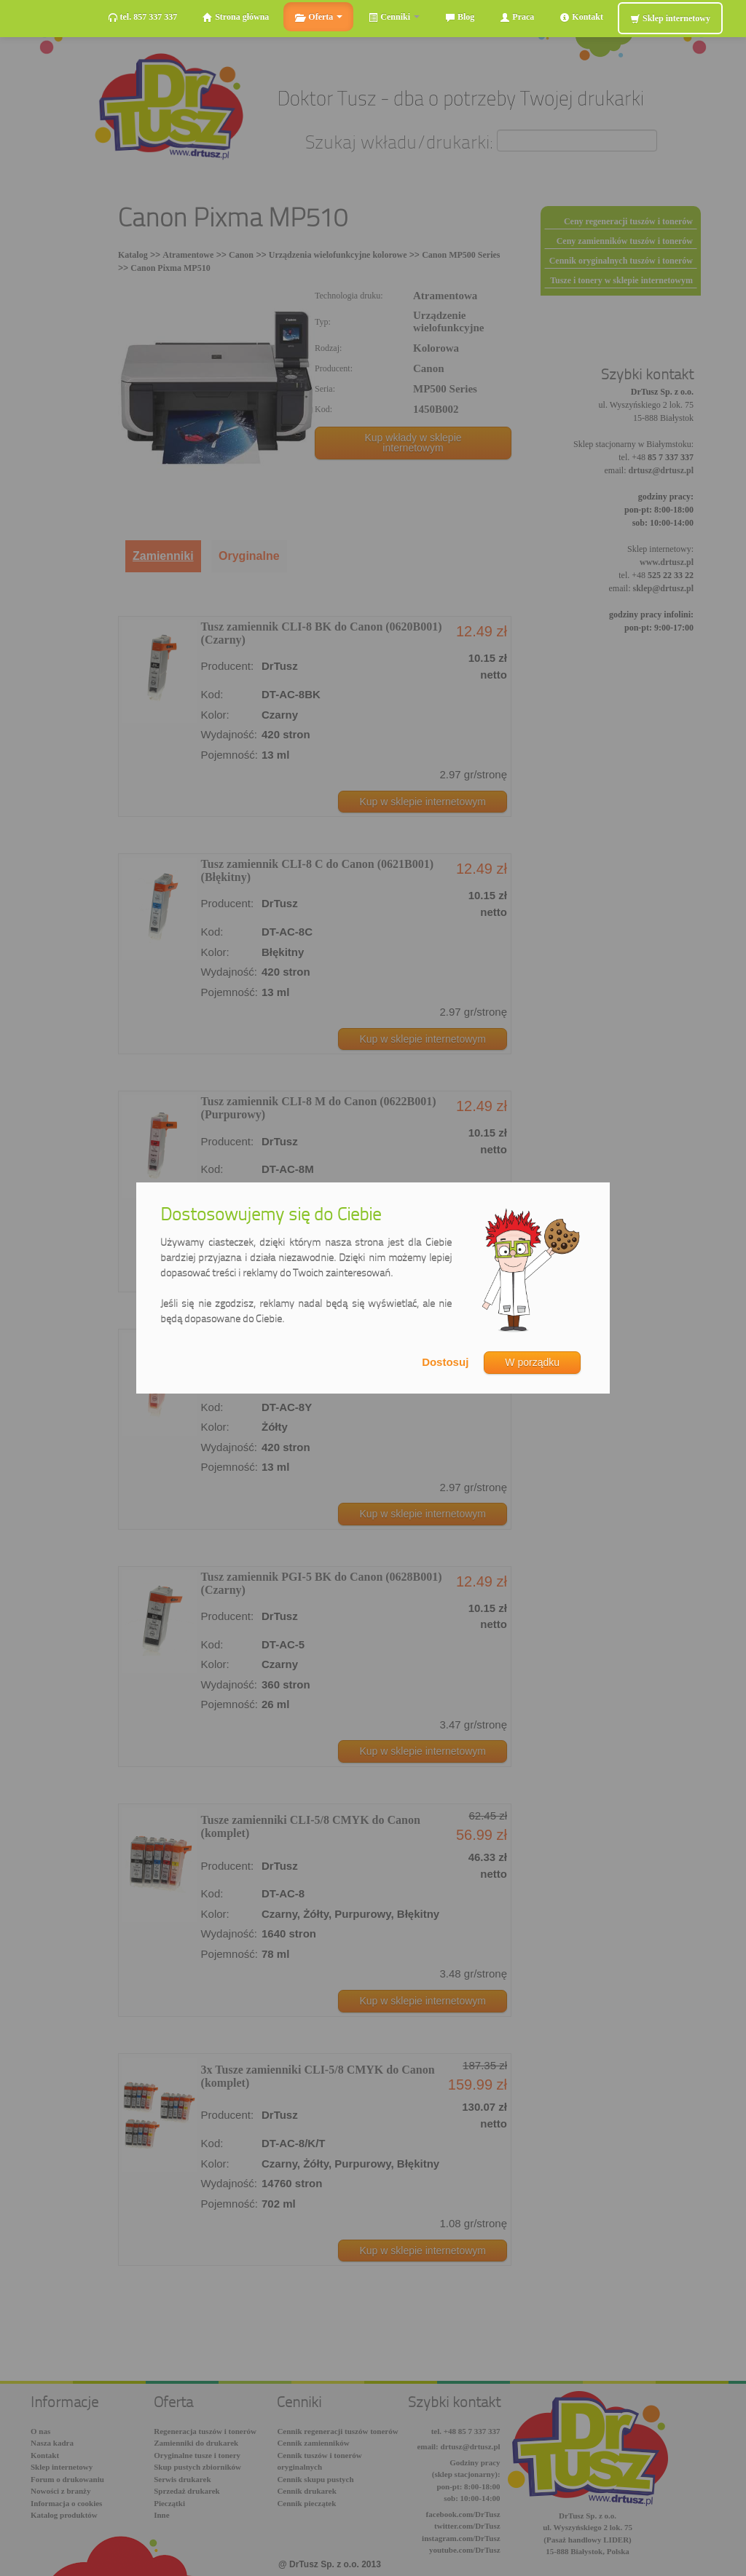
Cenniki (394, 17)
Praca (517, 17)
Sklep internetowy (670, 18)
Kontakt (581, 17)
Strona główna (236, 17)
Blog (459, 17)
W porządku (532, 1362)
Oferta (318, 17)
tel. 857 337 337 (143, 17)
